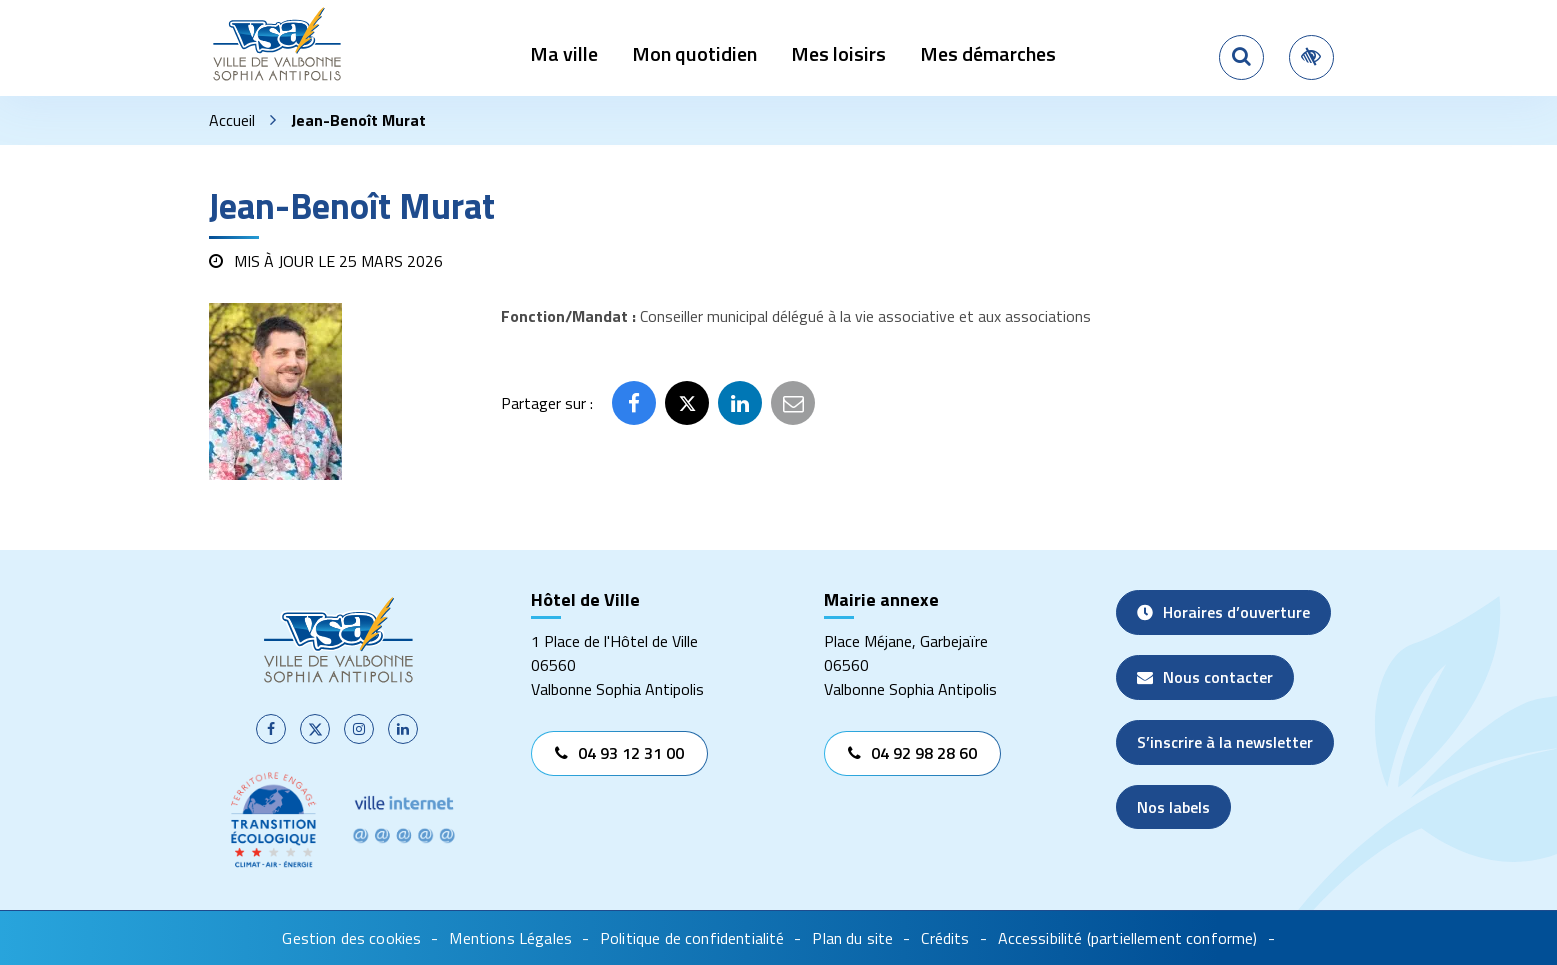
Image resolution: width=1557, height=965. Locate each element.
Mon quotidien (694, 53)
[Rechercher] (1241, 57)
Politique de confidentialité (692, 938)
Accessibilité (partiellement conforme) (1128, 938)
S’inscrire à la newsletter (1225, 742)
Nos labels (1173, 807)
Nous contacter (1205, 677)
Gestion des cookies (351, 938)
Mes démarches (988, 53)
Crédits (945, 938)
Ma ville (564, 53)
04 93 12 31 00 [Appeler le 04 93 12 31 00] (619, 753)
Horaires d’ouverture (1223, 612)
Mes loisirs (838, 53)
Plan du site (852, 938)
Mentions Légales (510, 938)
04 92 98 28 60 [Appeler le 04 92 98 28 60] (912, 753)
